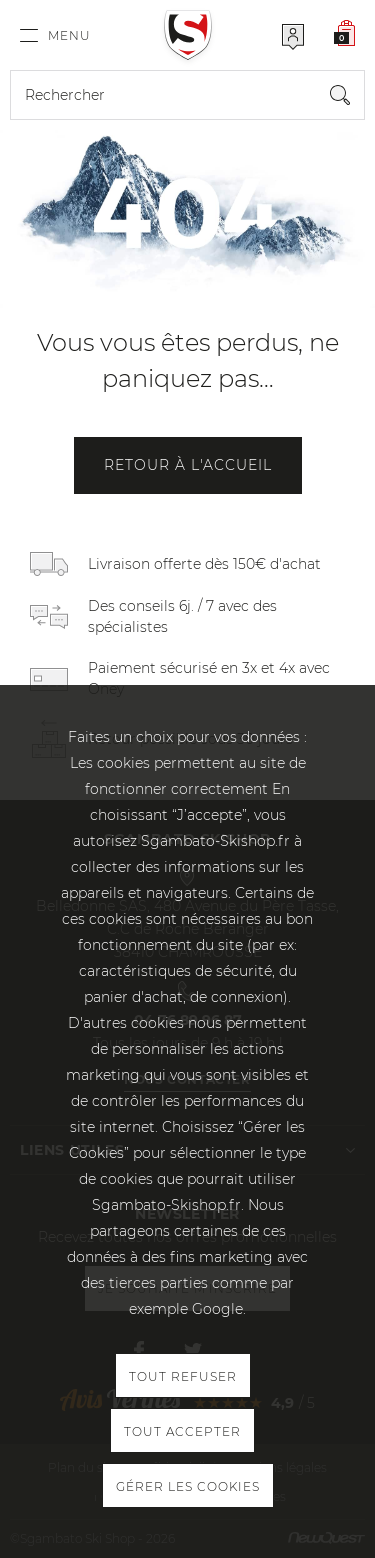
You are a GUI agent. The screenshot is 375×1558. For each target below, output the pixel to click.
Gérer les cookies (188, 1486)
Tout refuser (183, 1376)
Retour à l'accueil (188, 465)
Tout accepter (182, 1431)
